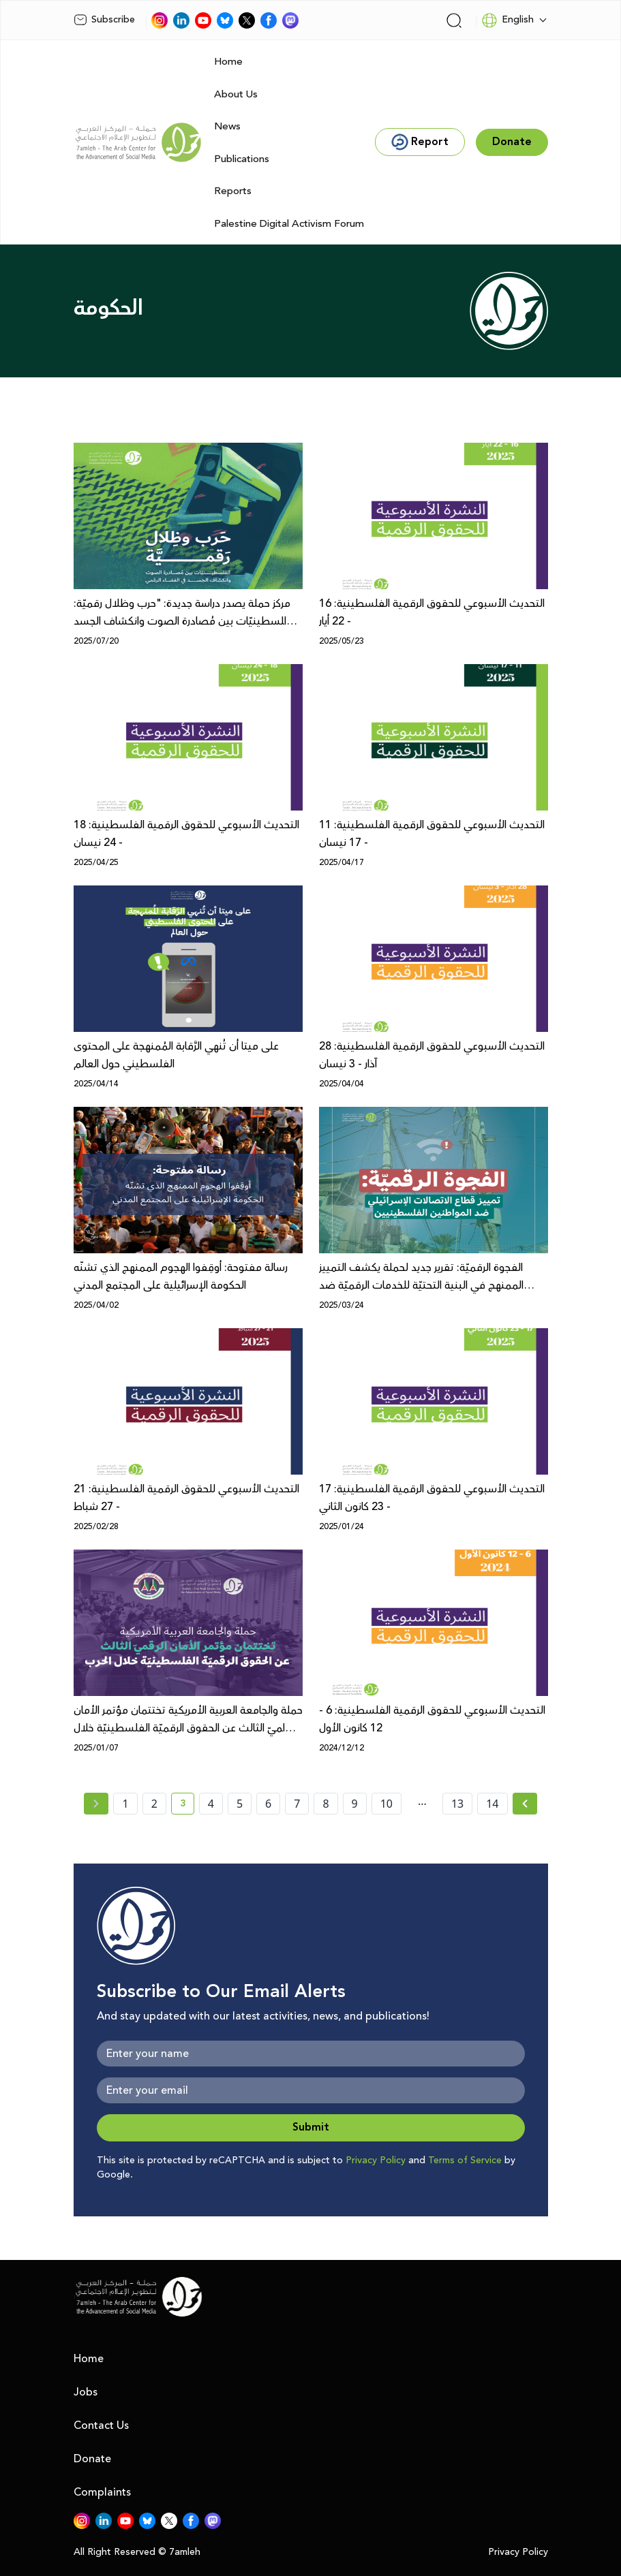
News (227, 126)
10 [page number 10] (386, 1803)
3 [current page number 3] (187, 1805)
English (507, 20)
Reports (233, 191)
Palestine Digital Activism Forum (289, 224)
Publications (241, 159)
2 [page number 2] (154, 1803)
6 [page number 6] (268, 1803)
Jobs (85, 2392)
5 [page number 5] (240, 1803)
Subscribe (104, 19)
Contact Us (101, 2425)
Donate (92, 2459)
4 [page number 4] (211, 1803)
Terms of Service (465, 2160)
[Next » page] (525, 1804)
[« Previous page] (96, 1804)
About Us (236, 94)
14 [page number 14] (492, 1803)
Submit (310, 2127)
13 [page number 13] (457, 1803)
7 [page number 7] (297, 1803)
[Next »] (525, 1804)
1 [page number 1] (125, 1803)
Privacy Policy (376, 2160)
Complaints (102, 2492)
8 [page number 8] (325, 1803)
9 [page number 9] (355, 1803)
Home (228, 61)
